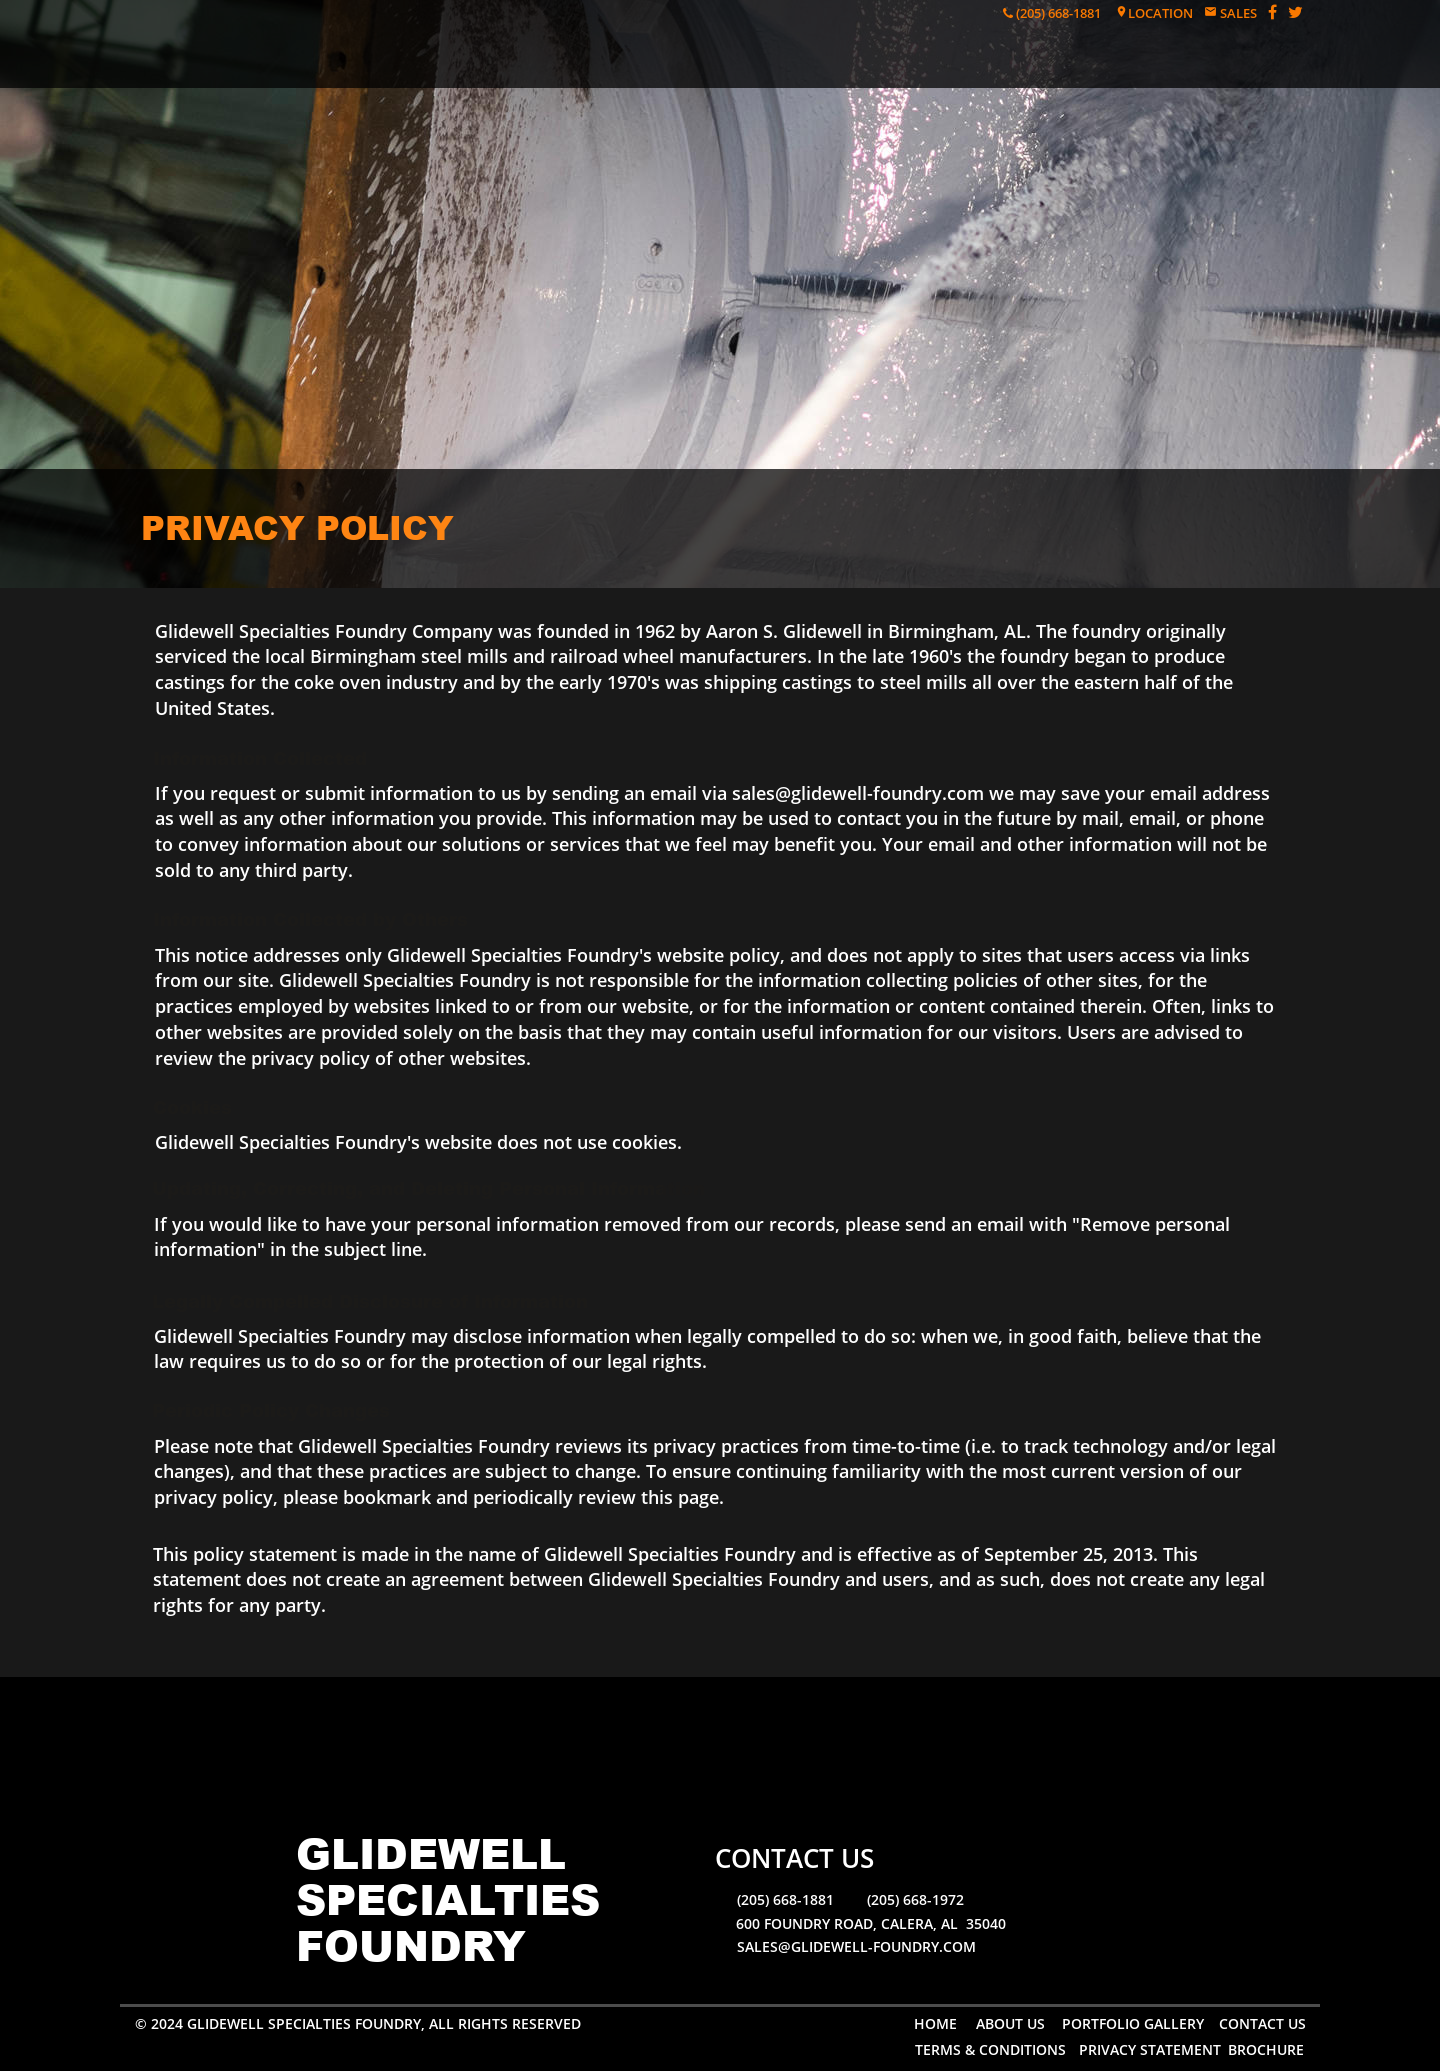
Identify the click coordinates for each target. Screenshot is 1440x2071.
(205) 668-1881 (1057, 13)
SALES (1237, 13)
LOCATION (1160, 13)
